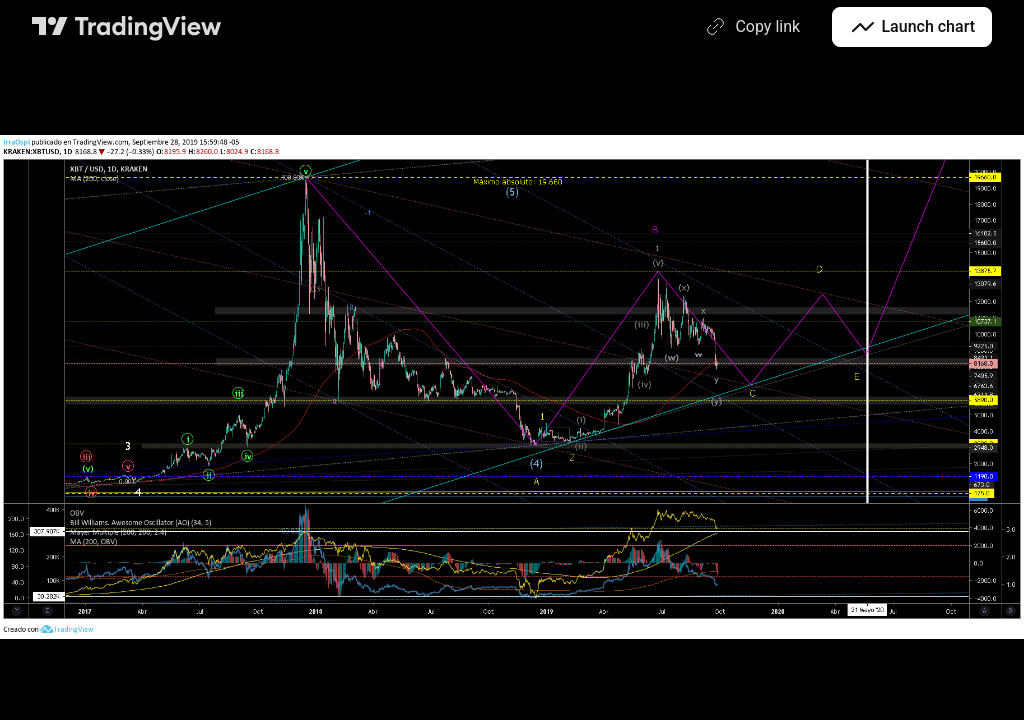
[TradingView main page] (127, 27)
